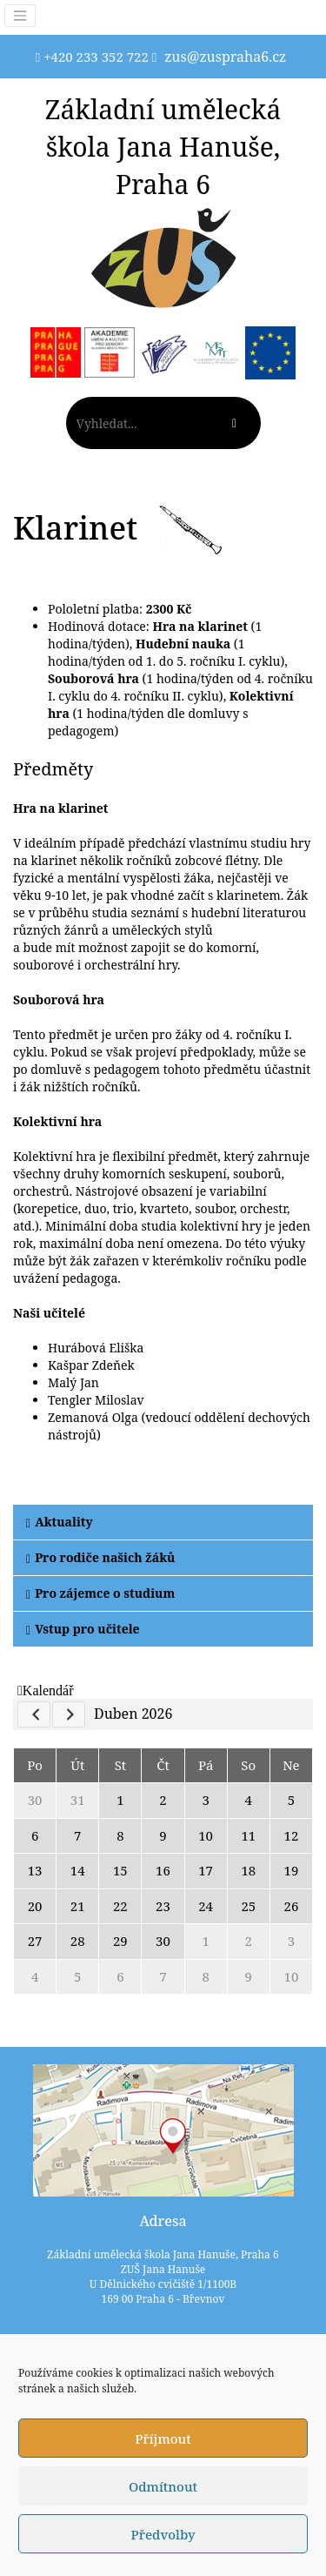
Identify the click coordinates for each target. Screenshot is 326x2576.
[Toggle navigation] (20, 15)
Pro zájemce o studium (100, 1593)
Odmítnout (163, 2486)
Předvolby (162, 2534)
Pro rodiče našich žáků (100, 1557)
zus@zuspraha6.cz (225, 56)
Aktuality (59, 1521)
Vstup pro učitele (83, 1628)
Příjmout (162, 2438)
